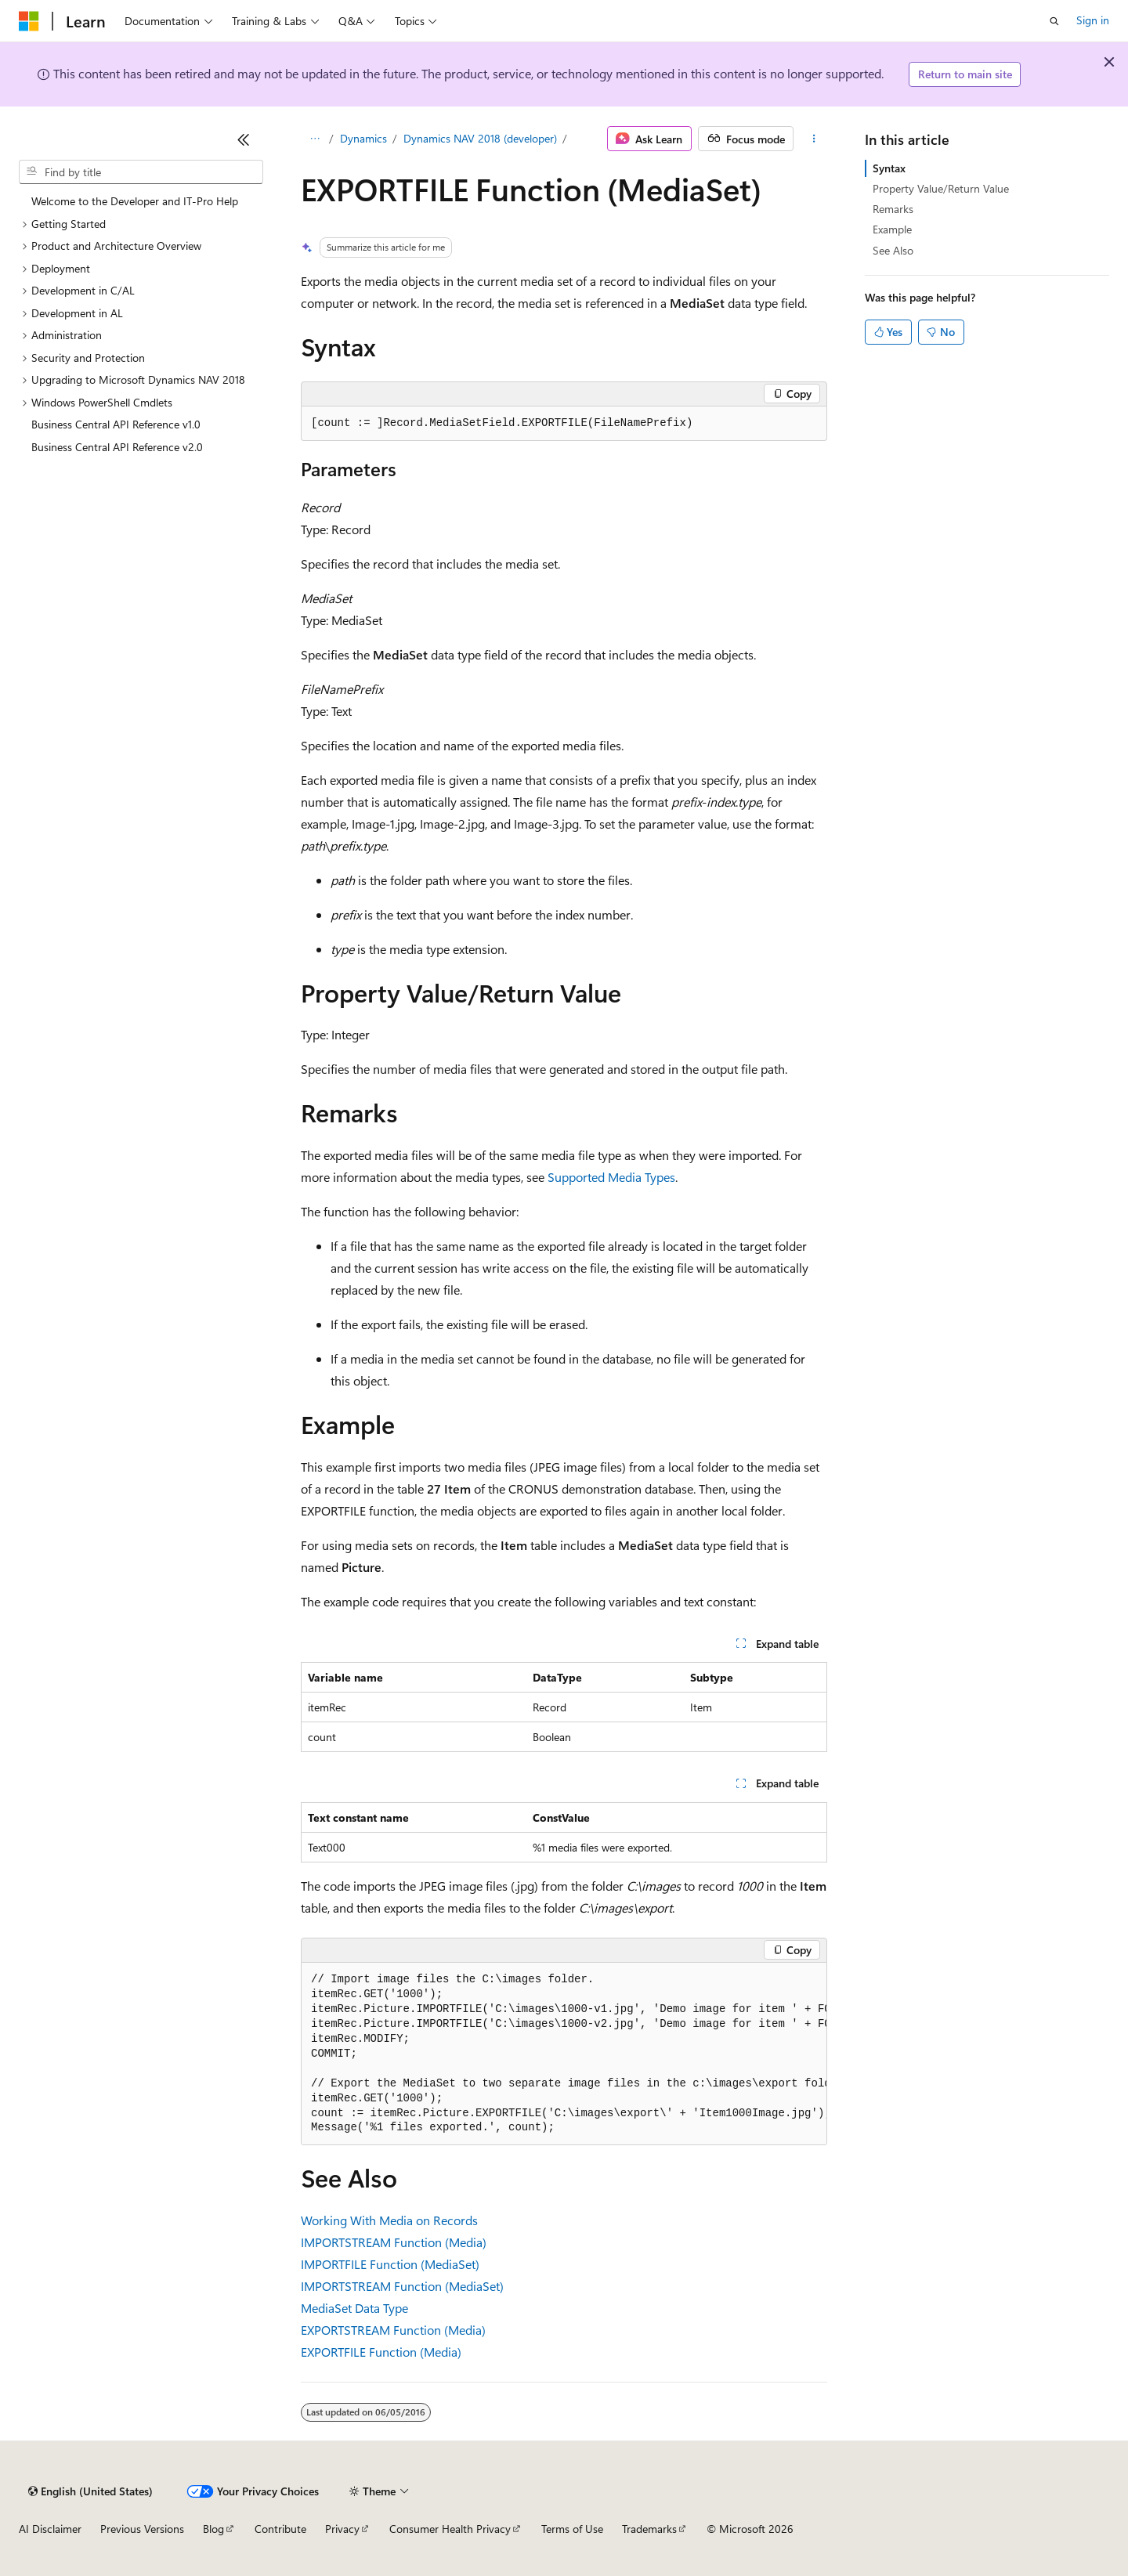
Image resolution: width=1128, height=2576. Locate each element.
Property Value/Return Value (941, 188)
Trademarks (649, 2528)
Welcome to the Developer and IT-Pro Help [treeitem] (134, 200)
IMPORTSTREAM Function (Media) (393, 2242)
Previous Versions (142, 2528)
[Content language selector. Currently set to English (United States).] (90, 2491)
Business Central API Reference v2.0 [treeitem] (117, 446)
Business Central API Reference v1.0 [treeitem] (116, 424)
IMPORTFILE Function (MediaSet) (390, 2264)
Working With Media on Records (389, 2220)
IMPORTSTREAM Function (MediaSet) (402, 2286)
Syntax (889, 168)
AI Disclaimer (50, 2528)
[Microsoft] (29, 21)
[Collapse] (243, 139)
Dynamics (363, 138)
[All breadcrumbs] (314, 138)
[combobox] (141, 172)
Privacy (342, 2528)
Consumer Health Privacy (450, 2528)
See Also (893, 250)
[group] (564, 2054)
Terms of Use (572, 2528)
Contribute (280, 2528)
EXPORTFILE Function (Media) (381, 2351)
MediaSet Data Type (354, 2308)
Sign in (1092, 20)
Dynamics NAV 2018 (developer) (480, 138)
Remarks (893, 208)
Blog (213, 2528)
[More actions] (813, 138)
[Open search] (1054, 21)
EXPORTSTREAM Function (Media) (393, 2329)
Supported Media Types (611, 1177)
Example (892, 229)
